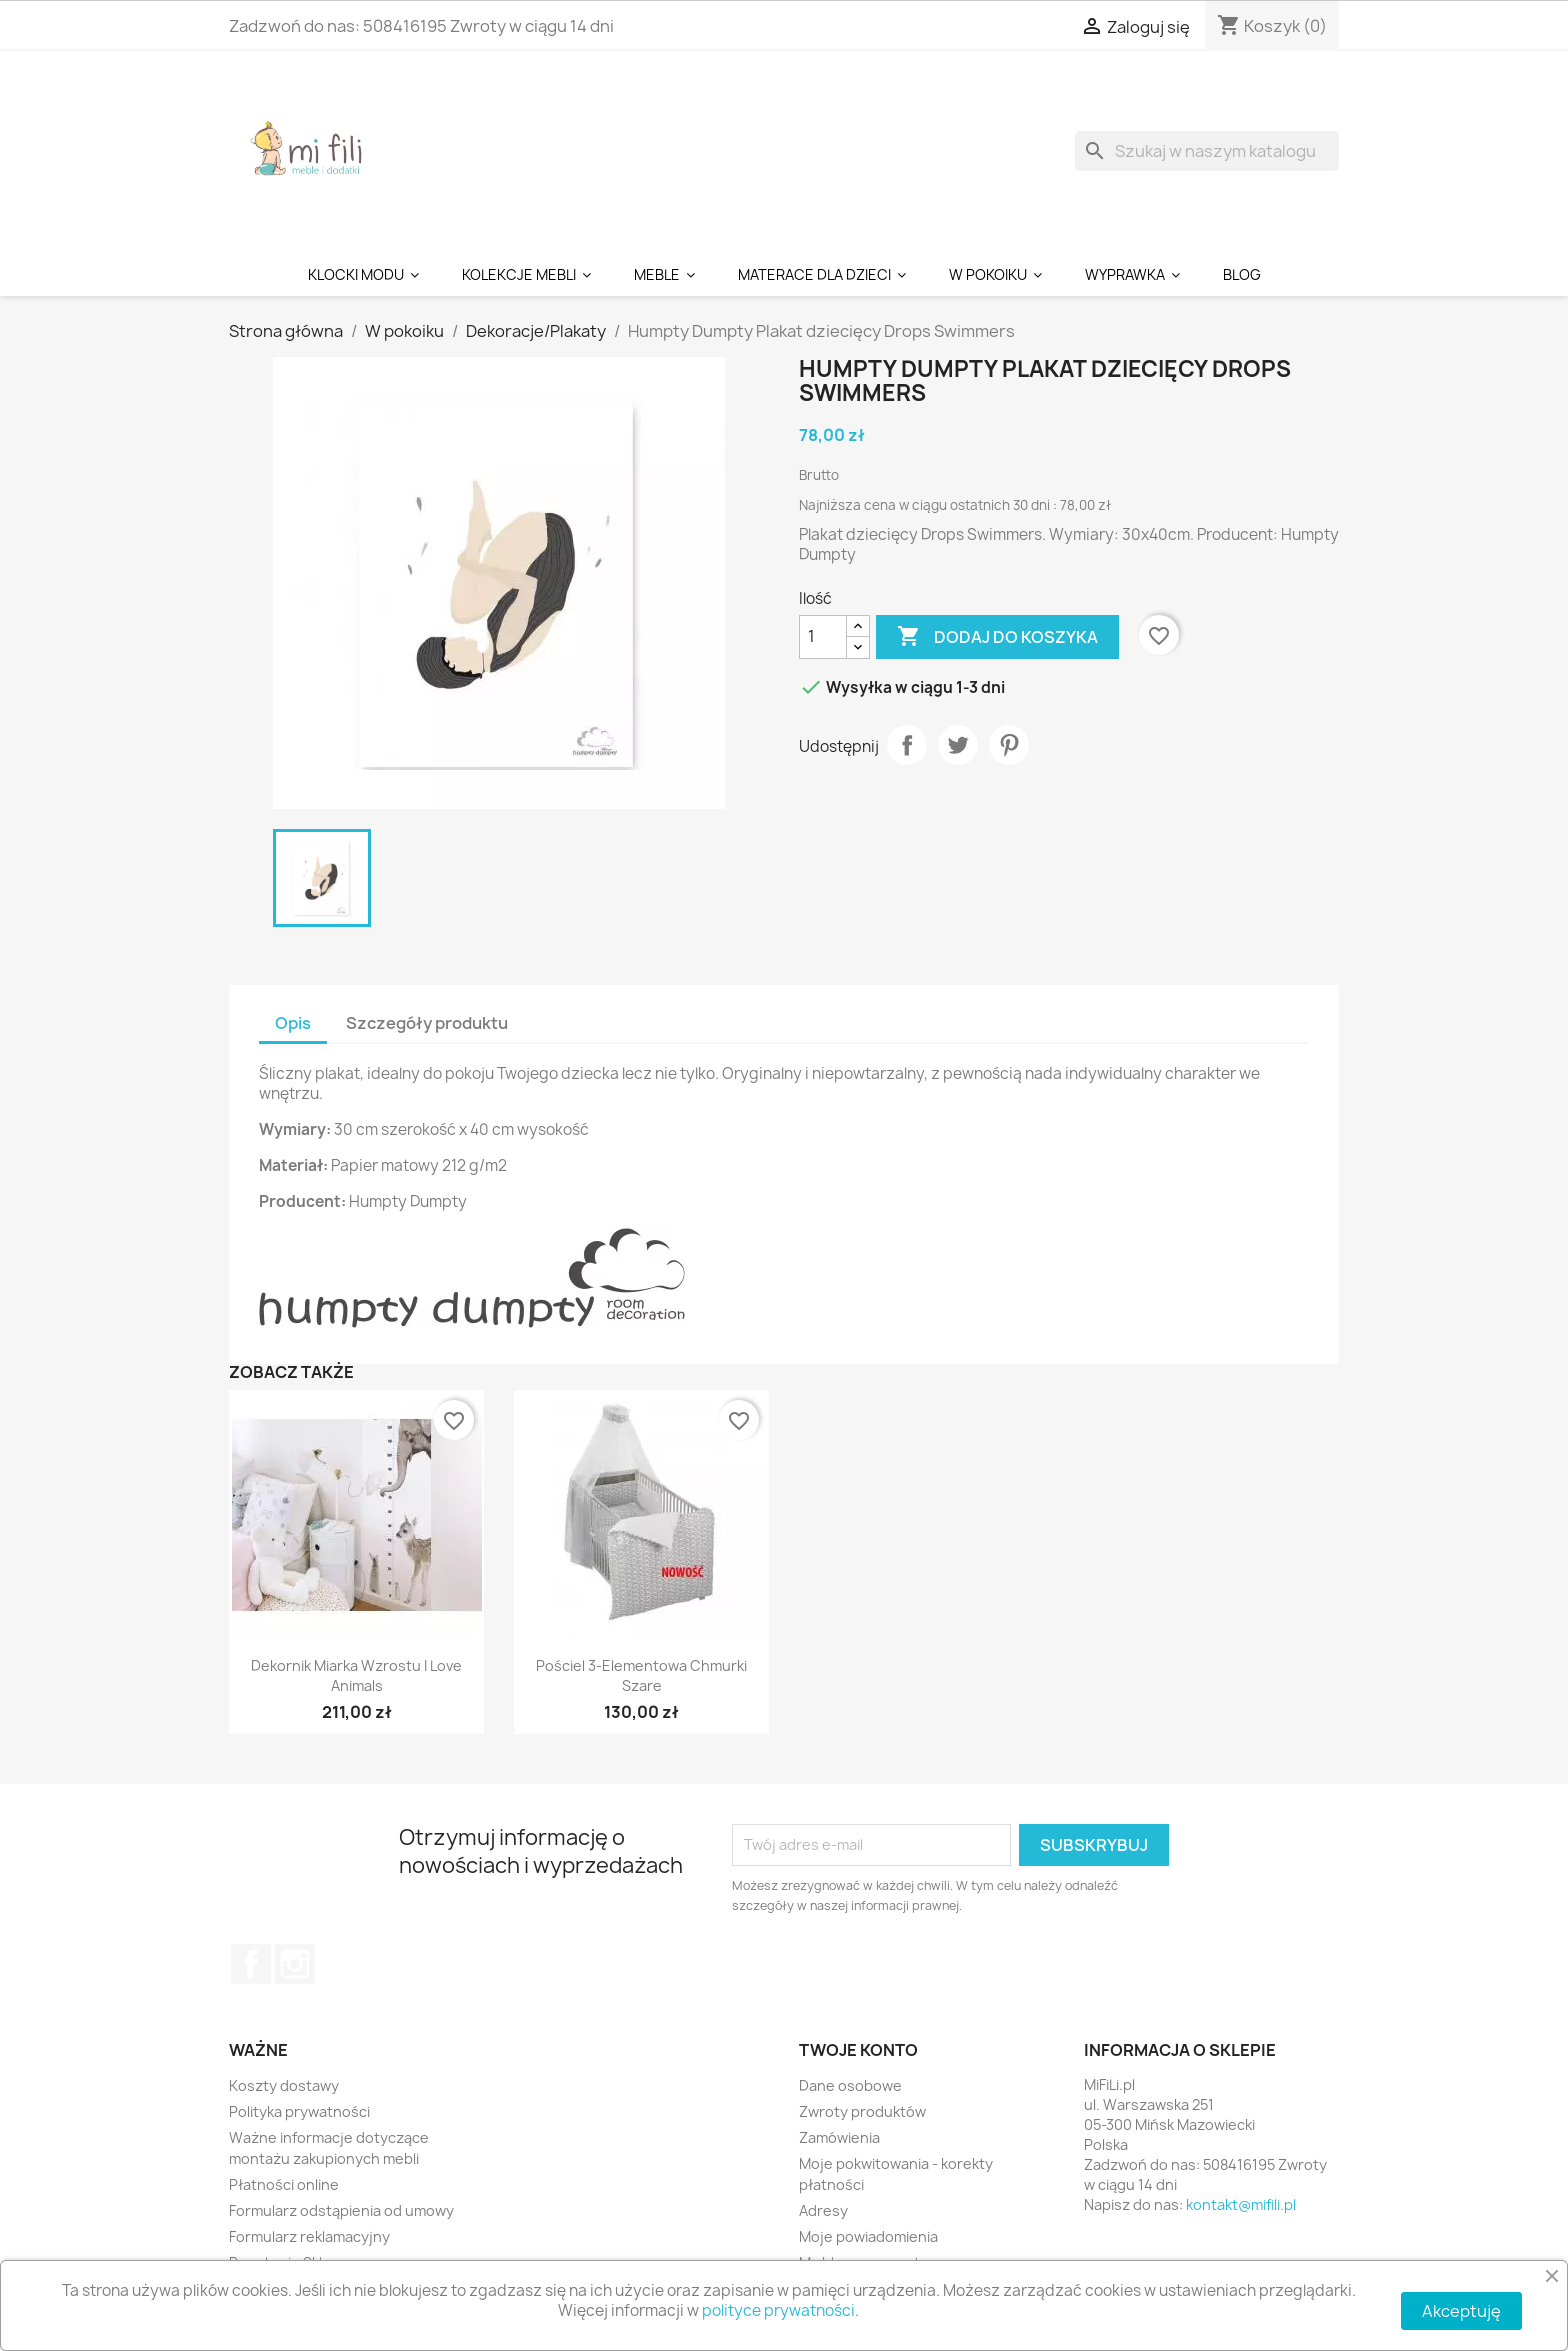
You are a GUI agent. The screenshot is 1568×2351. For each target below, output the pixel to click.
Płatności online (284, 2184)
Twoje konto (858, 2050)
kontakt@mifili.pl (1241, 2204)
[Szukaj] (1207, 151)
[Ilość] (823, 637)
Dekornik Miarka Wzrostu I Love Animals (356, 1675)
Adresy (823, 2210)
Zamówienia (839, 2137)
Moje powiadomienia (868, 2236)
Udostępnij (907, 745)
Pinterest (1009, 745)
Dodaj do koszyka (997, 637)
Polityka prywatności (299, 2111)
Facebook (251, 1964)
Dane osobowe (850, 2085)
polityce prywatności (778, 2310)
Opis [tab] (293, 1023)
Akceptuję (1461, 2311)
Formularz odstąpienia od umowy (341, 2210)
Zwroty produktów (862, 2111)
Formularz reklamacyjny (309, 2236)
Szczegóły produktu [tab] (427, 1023)
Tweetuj (958, 745)
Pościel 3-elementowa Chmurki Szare (641, 1675)
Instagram (295, 1964)
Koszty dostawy (284, 2085)
